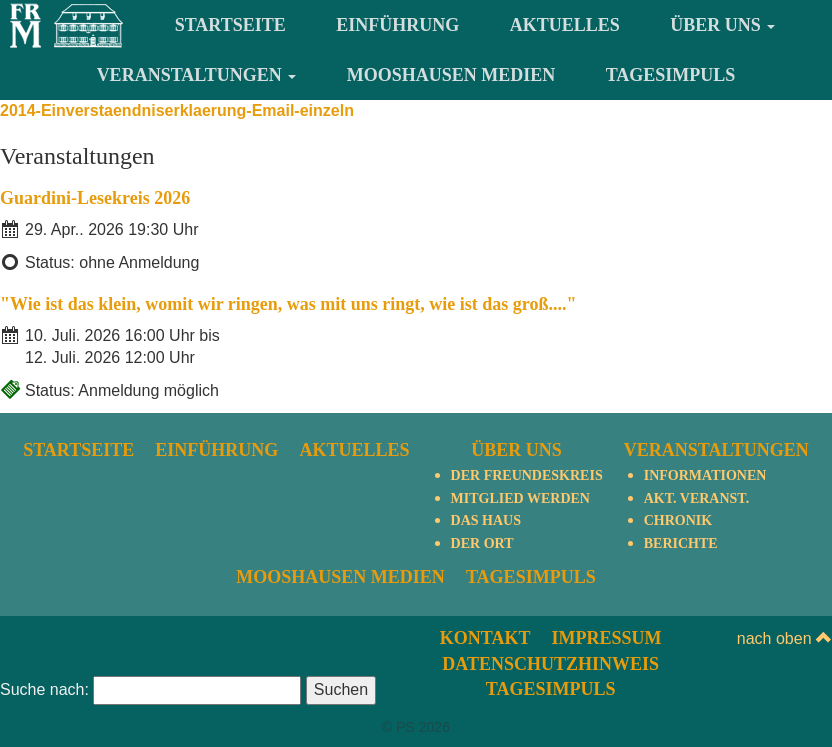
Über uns (722, 25)
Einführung (397, 25)
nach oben (784, 638)
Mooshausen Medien (451, 75)
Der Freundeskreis (527, 475)
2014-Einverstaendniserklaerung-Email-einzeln (177, 110)
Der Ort (482, 543)
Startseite (230, 25)
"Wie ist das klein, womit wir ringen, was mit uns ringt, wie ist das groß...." (288, 304)
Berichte (681, 543)
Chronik (678, 520)
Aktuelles (565, 25)
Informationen (705, 475)
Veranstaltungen (197, 75)
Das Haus (486, 520)
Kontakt (485, 638)
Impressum (606, 638)
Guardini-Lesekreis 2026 (95, 198)
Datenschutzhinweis (550, 664)
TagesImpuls (671, 75)
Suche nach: (44, 689)
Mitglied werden (520, 498)
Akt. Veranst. (696, 498)
